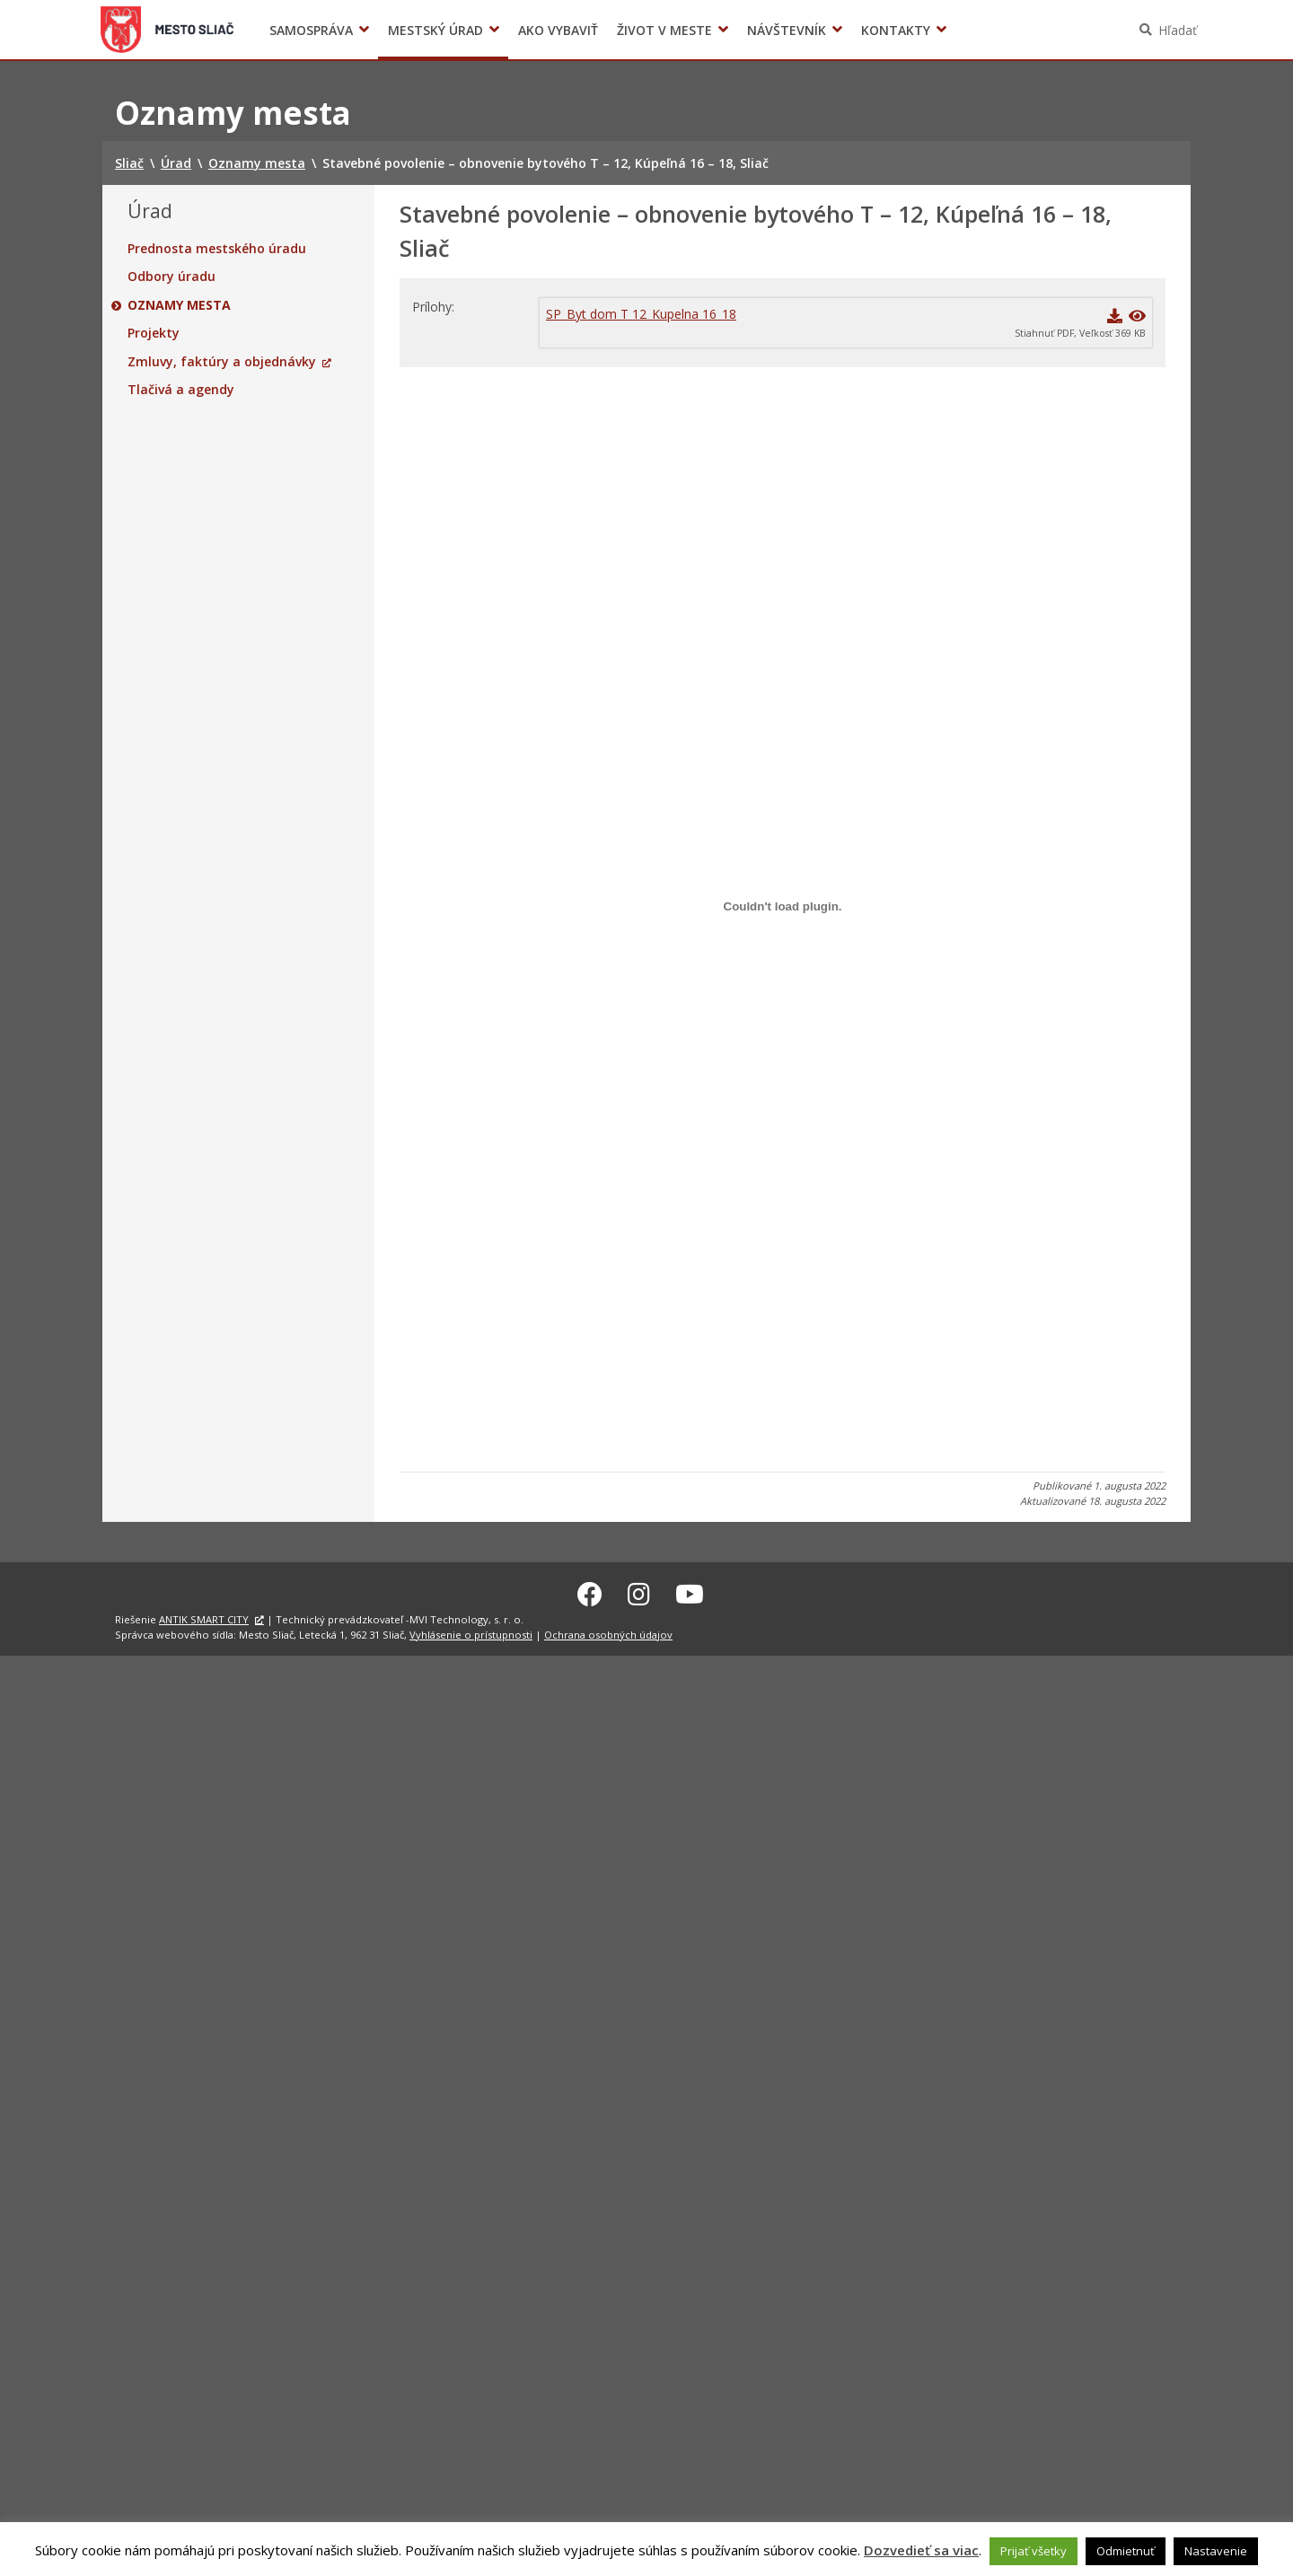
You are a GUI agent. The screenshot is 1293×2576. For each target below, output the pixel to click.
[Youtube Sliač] (689, 1591)
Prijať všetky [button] (1033, 2551)
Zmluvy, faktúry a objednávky (222, 362)
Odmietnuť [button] (1125, 2551)
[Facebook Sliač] (590, 1591)
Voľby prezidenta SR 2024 (977, 30)
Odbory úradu (172, 276)
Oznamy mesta (179, 305)
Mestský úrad (435, 30)
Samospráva (311, 30)
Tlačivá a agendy (181, 390)
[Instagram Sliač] (639, 1591)
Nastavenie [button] (1215, 2551)
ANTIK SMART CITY (204, 1616)
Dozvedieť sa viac (921, 2550)
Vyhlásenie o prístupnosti (470, 1632)
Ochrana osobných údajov (608, 1632)
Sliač (167, 29)
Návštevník (786, 30)
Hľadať (1177, 30)
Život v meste (664, 30)
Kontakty (895, 30)
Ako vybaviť (558, 30)
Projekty (154, 333)
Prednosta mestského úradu (217, 249)
